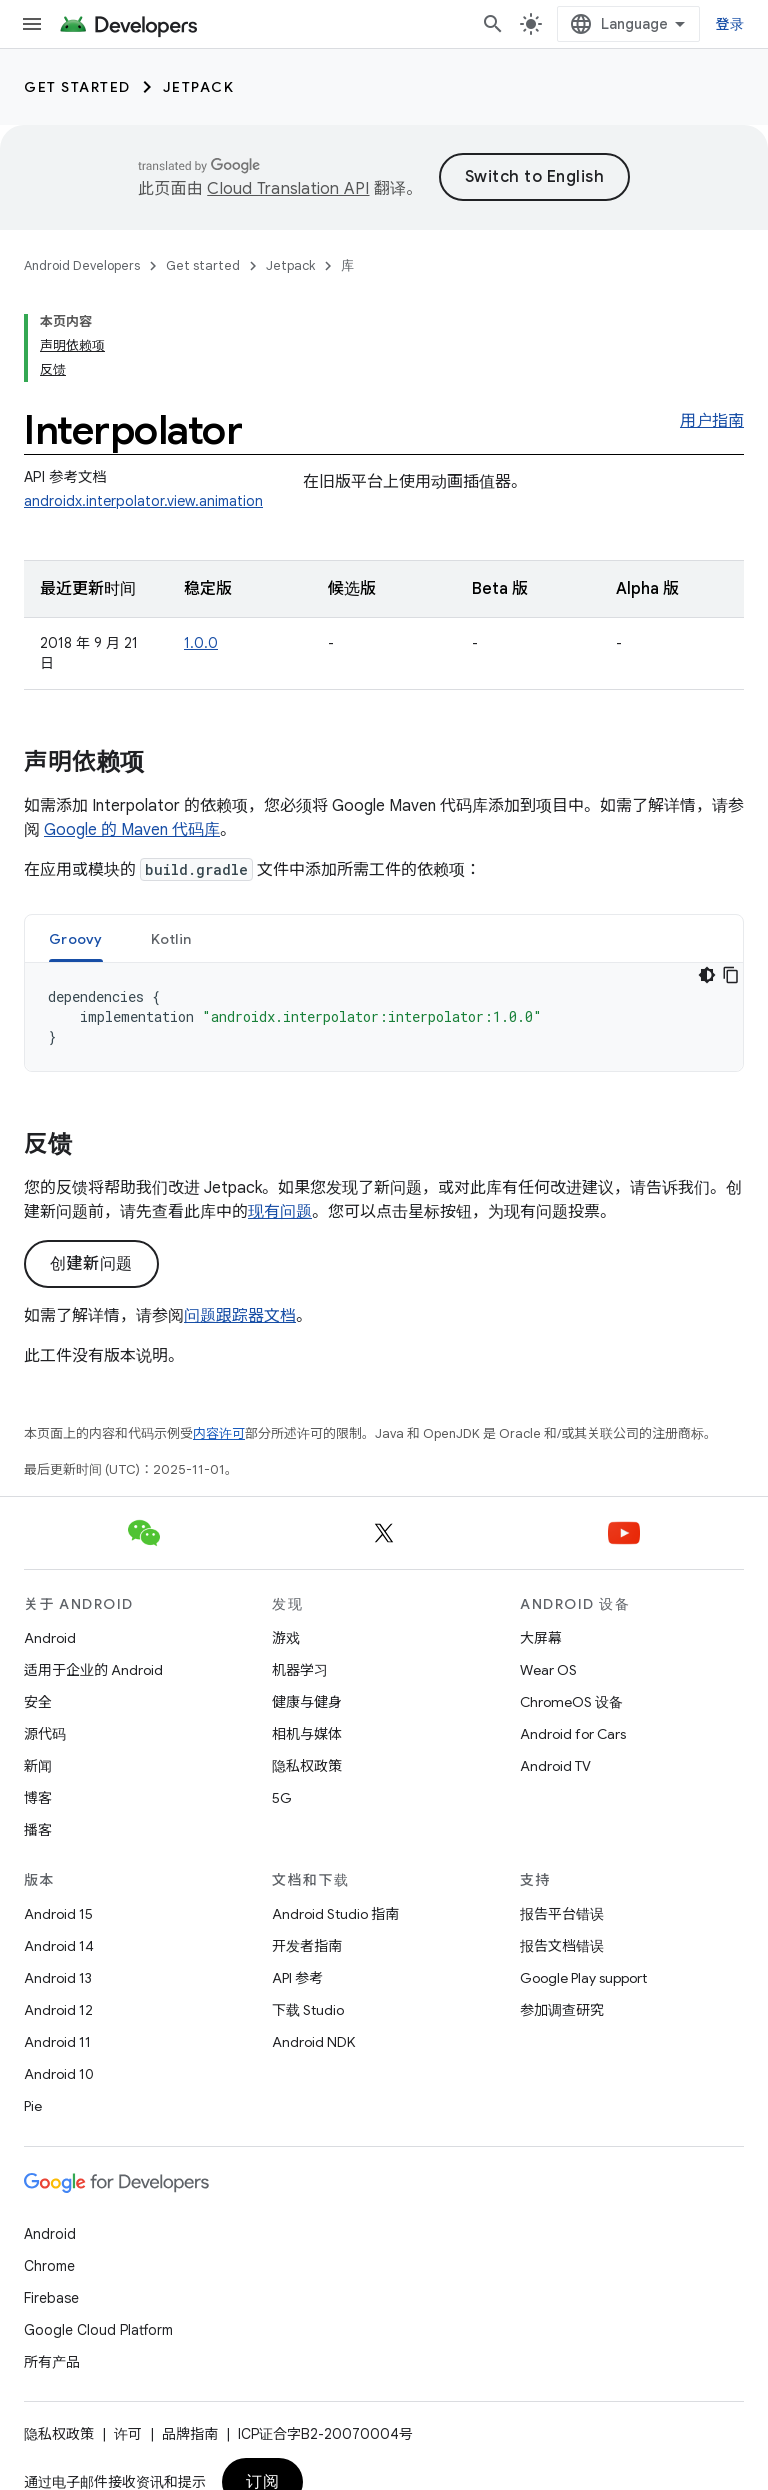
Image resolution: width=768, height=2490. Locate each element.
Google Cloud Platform (98, 2330)
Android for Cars (573, 1734)
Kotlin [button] (171, 939)
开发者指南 (307, 1946)
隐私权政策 (307, 1766)
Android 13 (58, 1978)
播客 (38, 1830)
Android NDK (313, 2042)
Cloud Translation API (288, 189)
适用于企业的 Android (93, 1670)
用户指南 (712, 421)
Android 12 (58, 2010)
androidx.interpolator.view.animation (143, 501)
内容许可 (219, 1433)
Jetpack (199, 87)
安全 (38, 1702)
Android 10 (59, 2074)
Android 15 (58, 1914)
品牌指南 (190, 2434)
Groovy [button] (76, 939)
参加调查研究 (562, 2010)
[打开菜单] (32, 24)
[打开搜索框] (493, 24)
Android (50, 1638)
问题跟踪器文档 (240, 1316)
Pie (33, 2106)
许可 (128, 2434)
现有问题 (280, 1212)
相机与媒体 (307, 1734)
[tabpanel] (384, 1017)
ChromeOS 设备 (571, 1702)
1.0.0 (201, 643)
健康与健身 (307, 1702)
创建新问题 (91, 1264)
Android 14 (59, 1946)
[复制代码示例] (731, 975)
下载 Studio (308, 2010)
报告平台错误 (562, 1914)
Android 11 (57, 2042)
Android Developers (82, 265)
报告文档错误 (562, 1946)
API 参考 (297, 1978)
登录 (730, 24)
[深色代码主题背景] (707, 975)
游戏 (286, 1638)
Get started (77, 87)
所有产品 (52, 2362)
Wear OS (548, 1670)
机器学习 (300, 1670)
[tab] (76, 938)
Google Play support (583, 1978)
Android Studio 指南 (335, 1914)
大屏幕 (541, 1638)
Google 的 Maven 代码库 (132, 830)
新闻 (38, 1766)
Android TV (555, 1766)
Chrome (49, 2266)
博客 (38, 1798)
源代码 (45, 1734)
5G (282, 1798)
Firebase (51, 2298)
